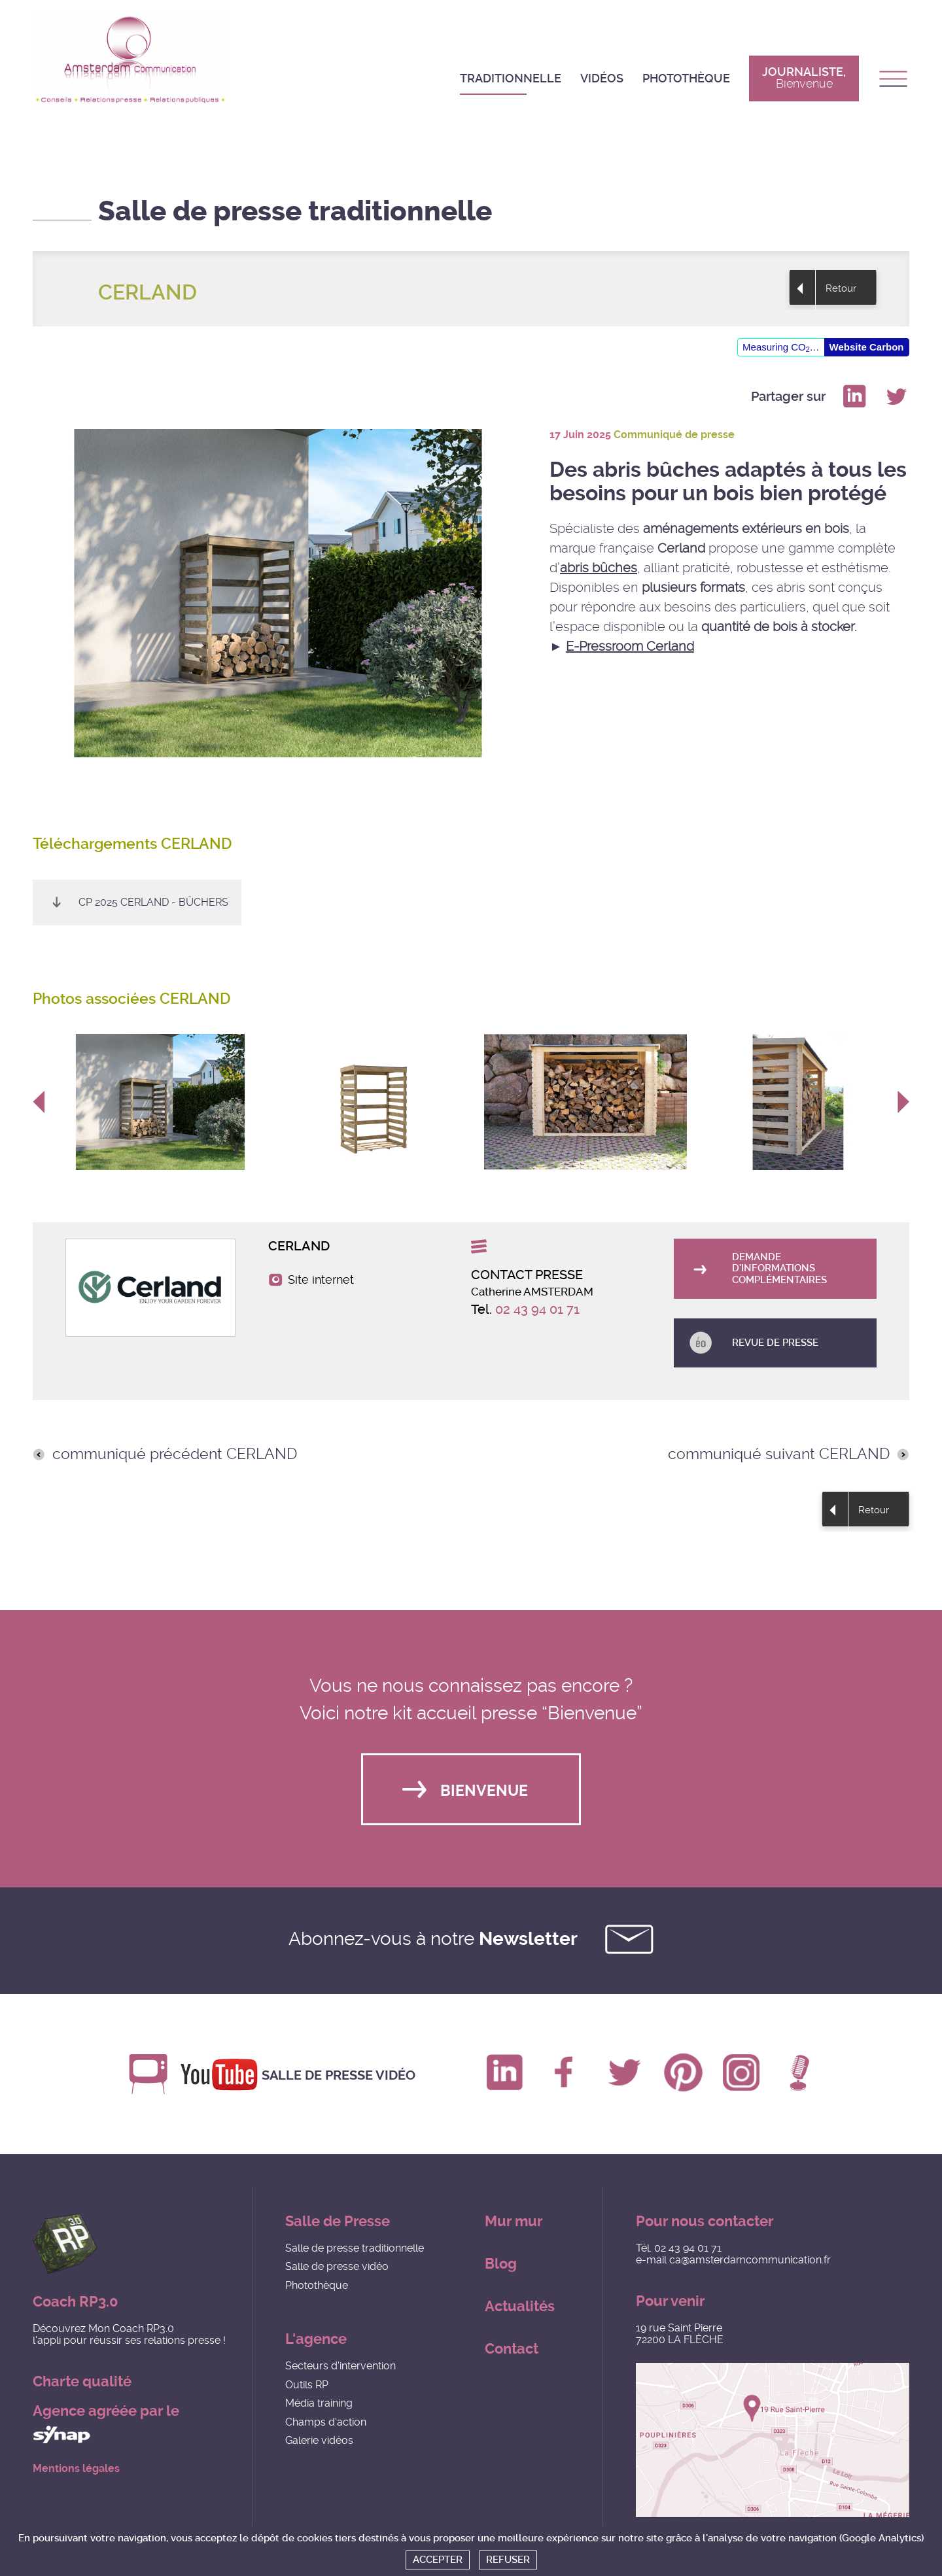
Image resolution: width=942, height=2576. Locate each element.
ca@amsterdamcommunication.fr (750, 2260)
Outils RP (306, 2385)
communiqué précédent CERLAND (174, 1454)
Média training (319, 2403)
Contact (511, 2349)
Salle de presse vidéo (340, 2074)
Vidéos (601, 78)
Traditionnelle (510, 78)
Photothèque (686, 78)
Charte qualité (82, 2382)
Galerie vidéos (319, 2441)
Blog (501, 2264)
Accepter (437, 2560)
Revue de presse (776, 1342)
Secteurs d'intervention (340, 2366)
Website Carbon (866, 346)
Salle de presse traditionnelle (354, 2248)
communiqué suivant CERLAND (779, 1454)
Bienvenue (484, 1791)
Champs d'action (325, 2422)
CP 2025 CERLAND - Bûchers (153, 902)
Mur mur (514, 2222)
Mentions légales (76, 2469)
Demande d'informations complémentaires (780, 1268)
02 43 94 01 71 (537, 1309)
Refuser (508, 2560)
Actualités (520, 2307)
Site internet (321, 1279)
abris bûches (598, 567)
